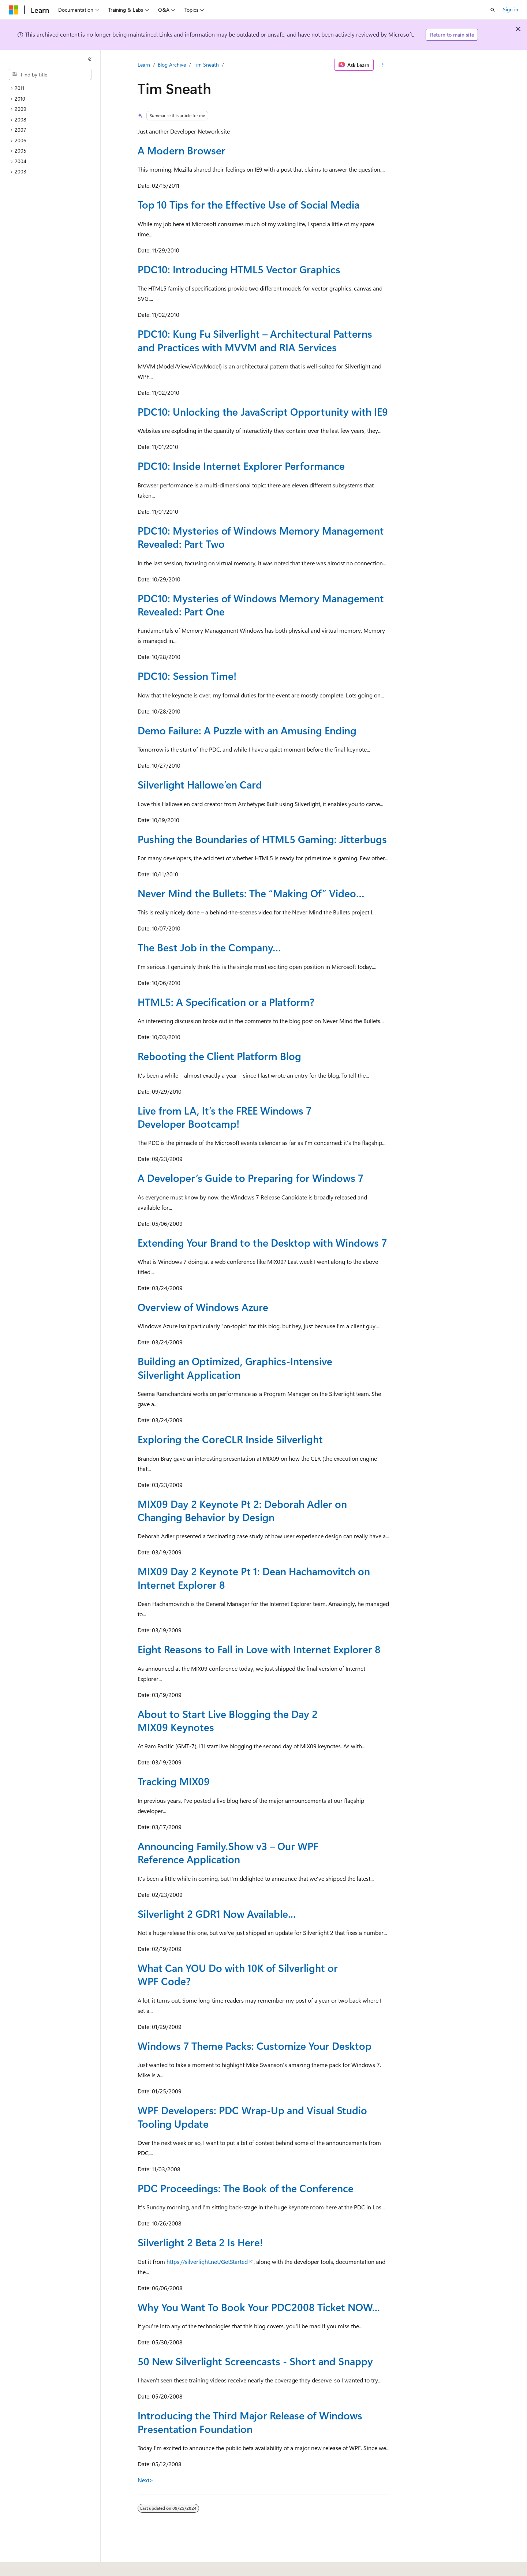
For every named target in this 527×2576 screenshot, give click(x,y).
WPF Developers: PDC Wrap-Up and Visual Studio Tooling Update (252, 2116)
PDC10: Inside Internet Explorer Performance (241, 465)
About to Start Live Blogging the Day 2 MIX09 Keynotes (228, 1720)
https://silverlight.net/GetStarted (207, 2261)
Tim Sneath (206, 64)
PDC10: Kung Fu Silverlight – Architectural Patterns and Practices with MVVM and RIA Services (255, 340)
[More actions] (383, 65)
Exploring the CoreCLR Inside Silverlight (230, 1439)
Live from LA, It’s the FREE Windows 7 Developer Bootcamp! (224, 1117)
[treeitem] (53, 88)
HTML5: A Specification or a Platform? (226, 1001)
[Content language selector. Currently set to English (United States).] (42, 2565)
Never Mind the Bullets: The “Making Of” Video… (251, 893)
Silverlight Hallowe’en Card (200, 784)
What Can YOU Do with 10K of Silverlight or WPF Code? (238, 1974)
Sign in (510, 9)
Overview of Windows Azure (203, 1307)
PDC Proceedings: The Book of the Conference (246, 2188)
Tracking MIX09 (174, 1781)
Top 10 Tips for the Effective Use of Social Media (248, 204)
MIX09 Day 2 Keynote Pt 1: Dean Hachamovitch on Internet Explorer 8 (254, 1577)
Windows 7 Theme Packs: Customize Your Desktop (254, 2045)
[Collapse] (89, 59)
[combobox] (50, 74)
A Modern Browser (181, 150)
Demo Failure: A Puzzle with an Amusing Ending (247, 730)
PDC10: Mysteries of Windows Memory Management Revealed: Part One (261, 604)
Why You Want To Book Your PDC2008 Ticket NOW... (259, 2307)
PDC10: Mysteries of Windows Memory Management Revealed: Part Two (261, 537)
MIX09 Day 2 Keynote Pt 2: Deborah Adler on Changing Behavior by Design (242, 1510)
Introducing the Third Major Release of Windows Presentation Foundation (250, 2421)
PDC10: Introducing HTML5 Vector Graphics (239, 269)
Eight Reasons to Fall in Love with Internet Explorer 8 (259, 1649)
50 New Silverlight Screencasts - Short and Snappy (255, 2361)
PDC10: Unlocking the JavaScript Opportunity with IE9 (263, 411)
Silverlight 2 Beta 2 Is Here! (200, 2242)
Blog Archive (172, 64)
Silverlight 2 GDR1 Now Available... (217, 1913)
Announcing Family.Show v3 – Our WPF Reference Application (228, 1852)
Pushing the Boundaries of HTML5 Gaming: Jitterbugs (262, 839)
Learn (144, 64)
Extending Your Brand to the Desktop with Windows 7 (262, 1242)
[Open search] (492, 9)
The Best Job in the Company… (209, 947)
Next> (145, 2480)
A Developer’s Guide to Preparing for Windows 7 (250, 1177)
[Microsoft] (13, 10)
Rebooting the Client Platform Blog (219, 1056)
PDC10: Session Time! (187, 675)
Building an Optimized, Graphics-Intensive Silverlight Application (235, 1367)
